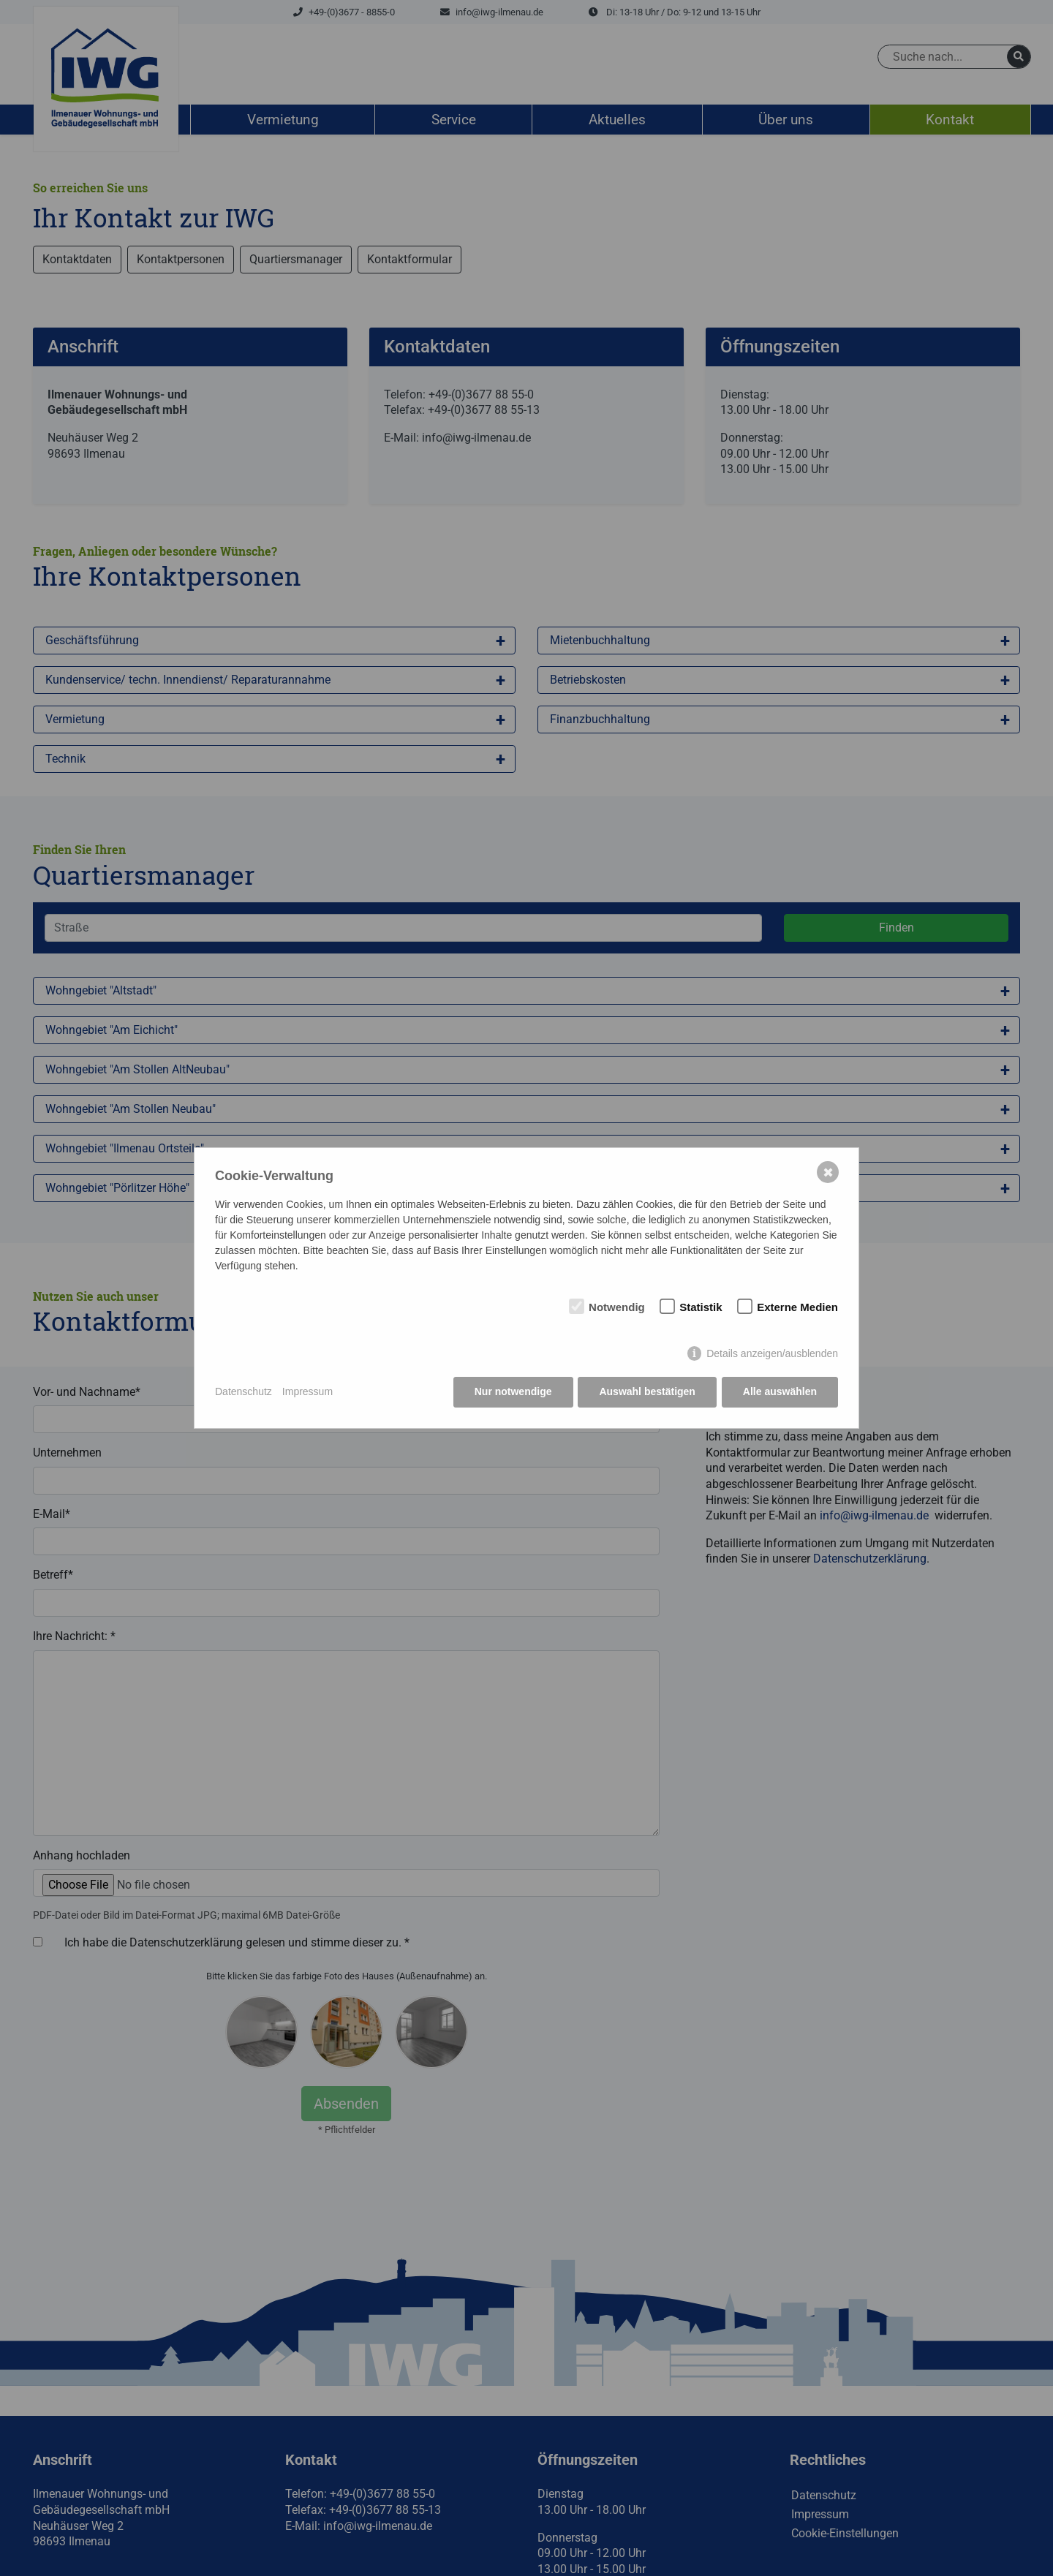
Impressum (307, 1392)
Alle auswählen (780, 1392)
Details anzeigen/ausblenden (772, 1353)
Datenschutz (243, 1392)
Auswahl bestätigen (647, 1392)
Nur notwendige (513, 1392)
